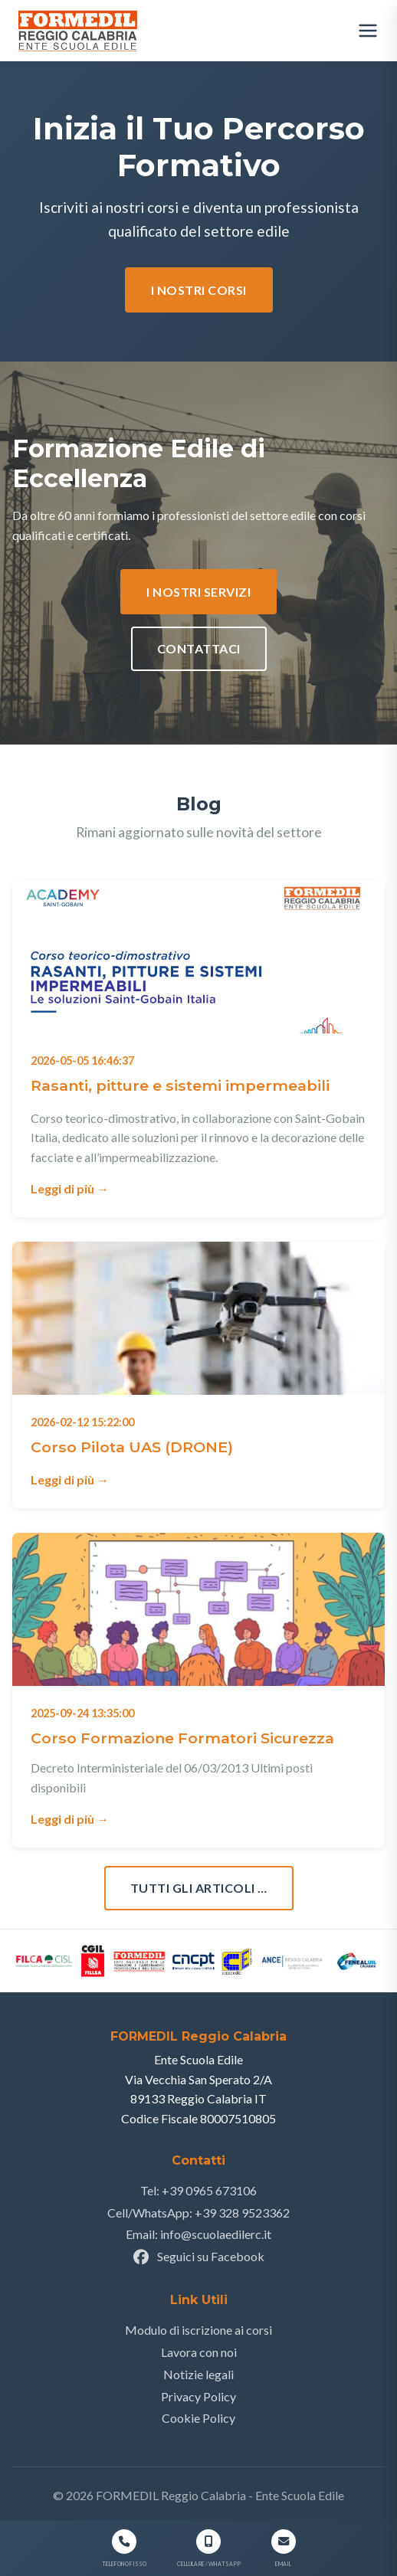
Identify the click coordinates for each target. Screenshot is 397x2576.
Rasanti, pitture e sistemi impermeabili (180, 1085)
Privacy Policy (198, 2396)
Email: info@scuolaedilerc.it (198, 2234)
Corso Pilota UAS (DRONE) (132, 1447)
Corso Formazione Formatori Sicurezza (182, 1738)
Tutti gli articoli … (198, 1887)
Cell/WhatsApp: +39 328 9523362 (198, 2212)
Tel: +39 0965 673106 (198, 2190)
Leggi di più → (70, 1188)
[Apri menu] (368, 30)
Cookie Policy (198, 2418)
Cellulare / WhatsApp (209, 2563)
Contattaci (199, 648)
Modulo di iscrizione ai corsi (198, 2329)
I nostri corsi (199, 290)
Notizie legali (198, 2374)
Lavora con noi (199, 2352)
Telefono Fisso (124, 2563)
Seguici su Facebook (198, 2256)
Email (283, 2563)
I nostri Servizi (198, 591)
